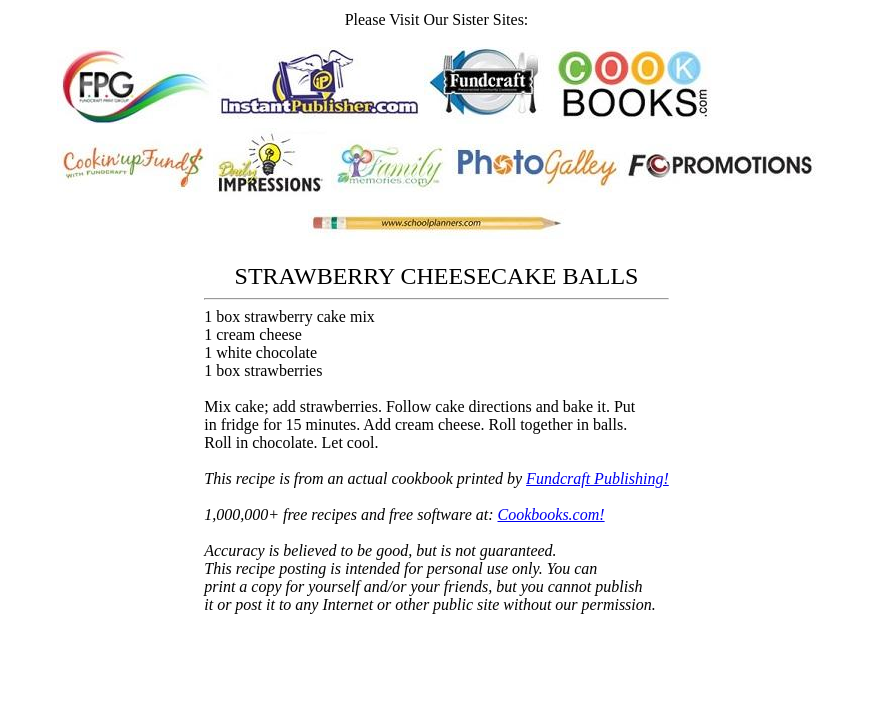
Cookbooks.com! (551, 514)
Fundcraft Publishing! (597, 478)
